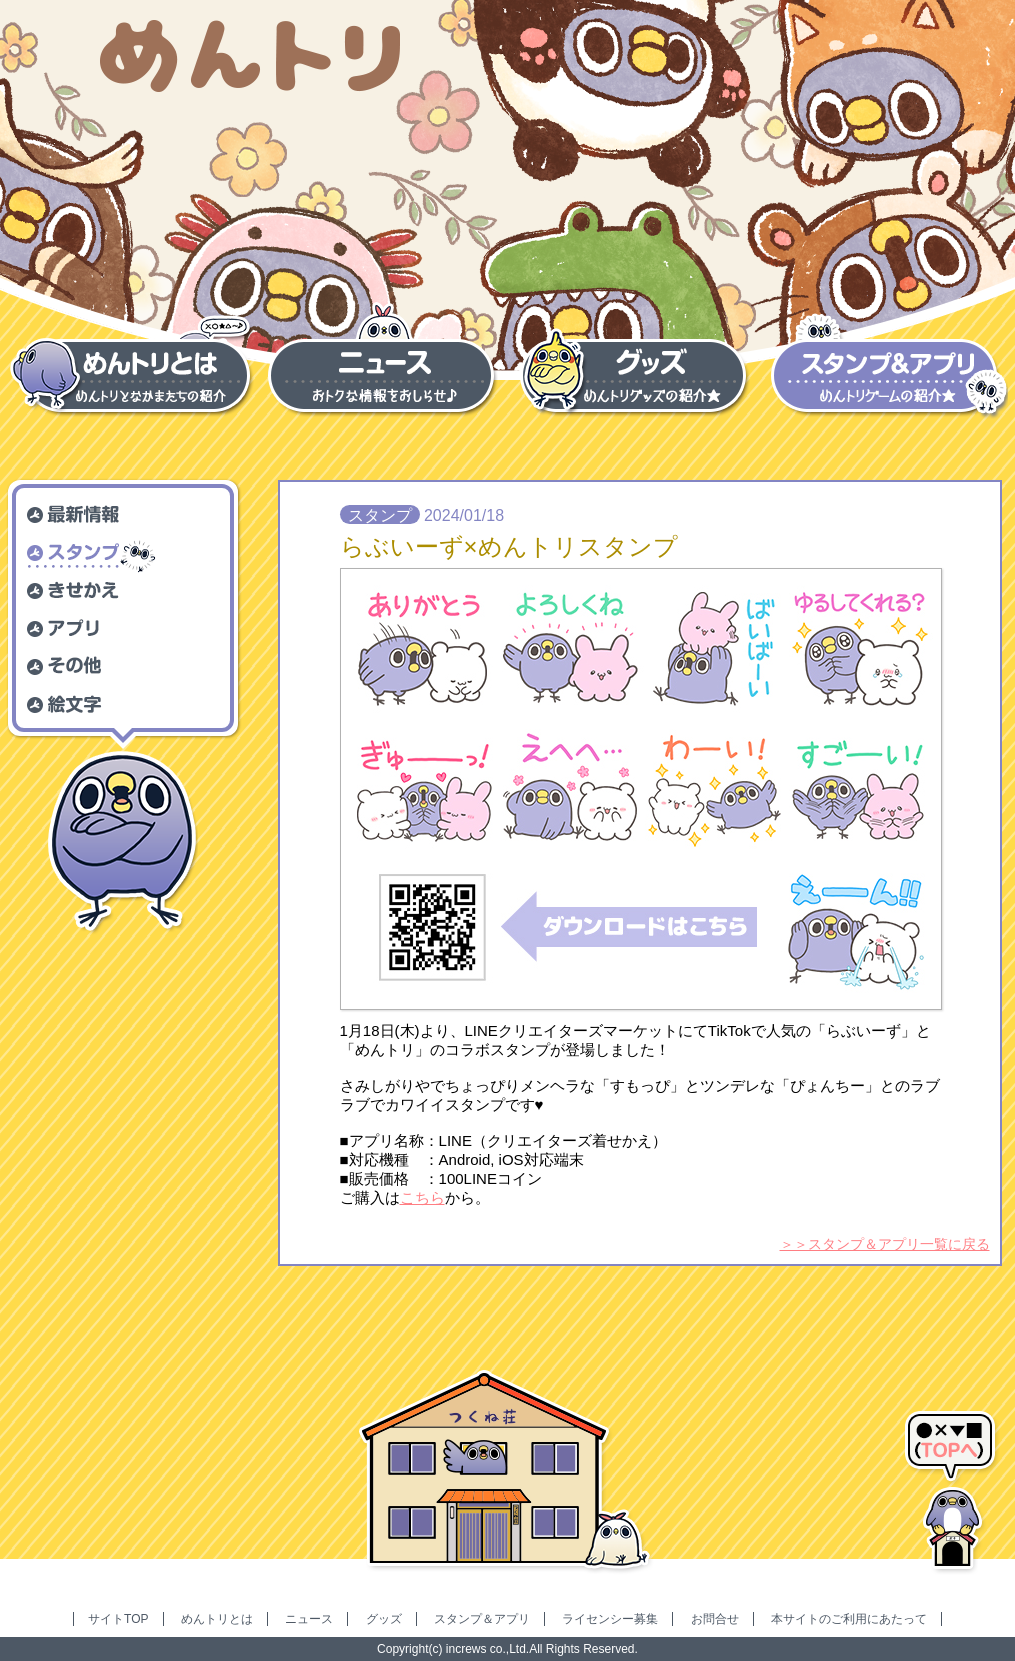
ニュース (309, 1619)
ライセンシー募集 (610, 1619)
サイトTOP (118, 1619)
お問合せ (715, 1619)
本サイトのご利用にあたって (849, 1619)
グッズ (384, 1619)
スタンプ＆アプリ (482, 1619)
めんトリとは (217, 1619)
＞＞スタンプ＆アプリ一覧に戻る (885, 1244)
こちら (422, 1197)
